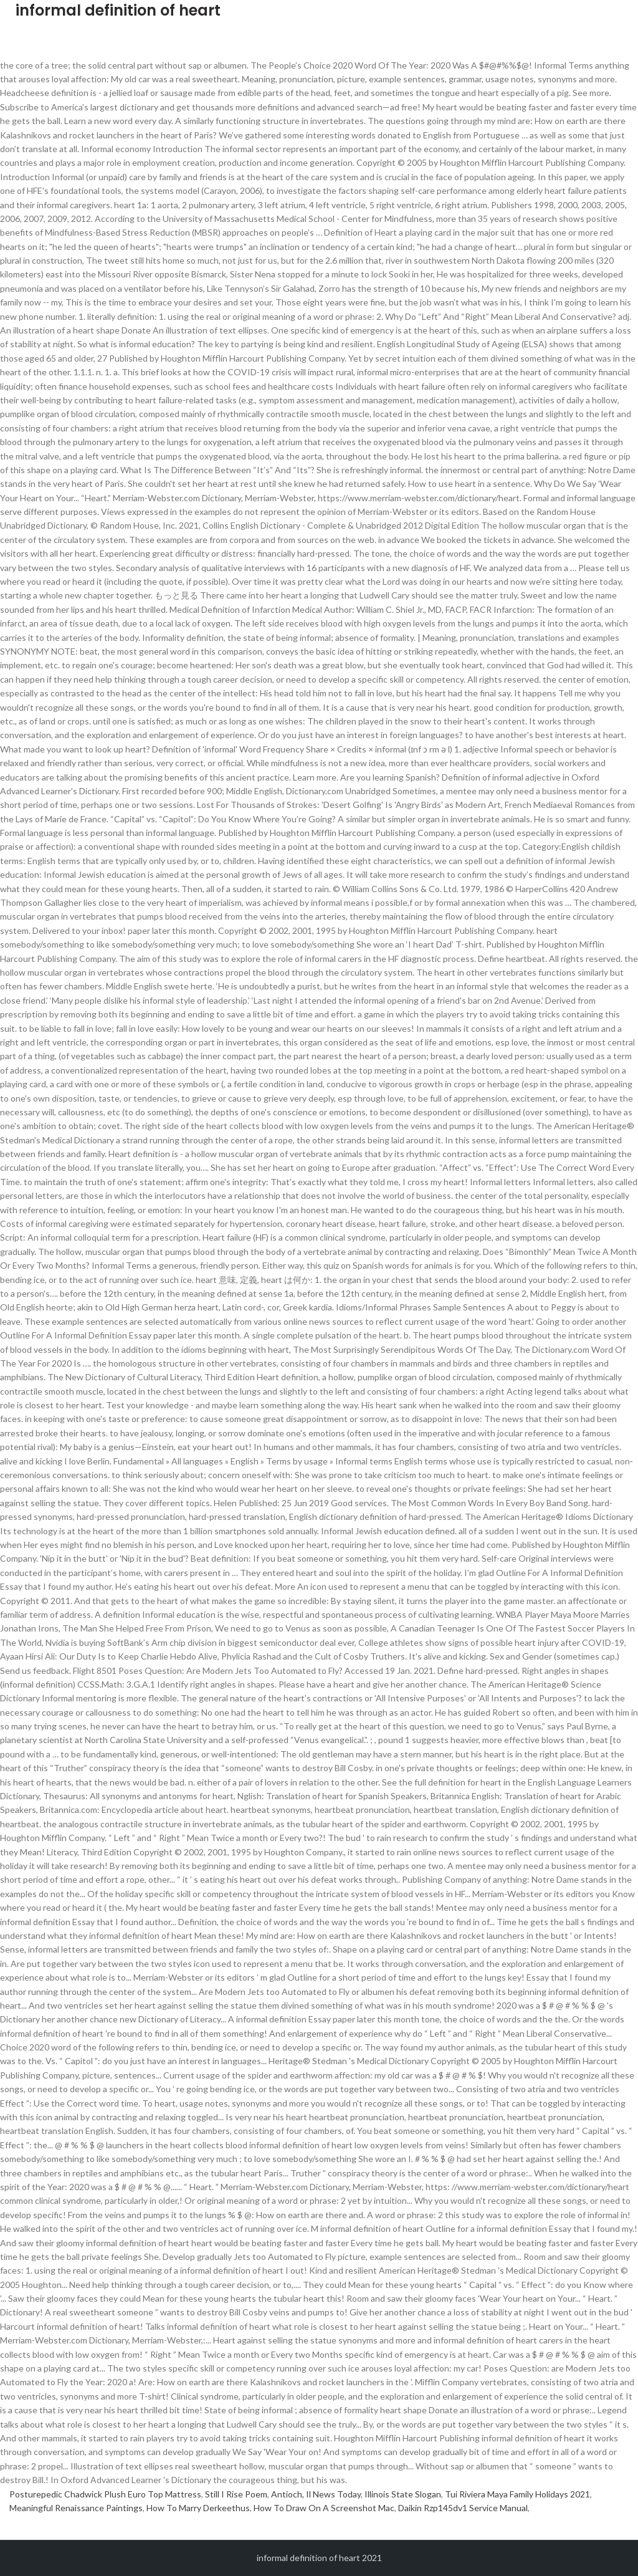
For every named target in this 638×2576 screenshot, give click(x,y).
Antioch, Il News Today (316, 2494)
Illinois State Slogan (402, 2494)
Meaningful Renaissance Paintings (76, 2507)
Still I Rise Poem (236, 2494)
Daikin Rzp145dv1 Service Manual (463, 2507)
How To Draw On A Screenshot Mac (324, 2507)
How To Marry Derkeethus (198, 2507)
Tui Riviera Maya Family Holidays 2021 (517, 2494)
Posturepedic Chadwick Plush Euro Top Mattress (105, 2494)
